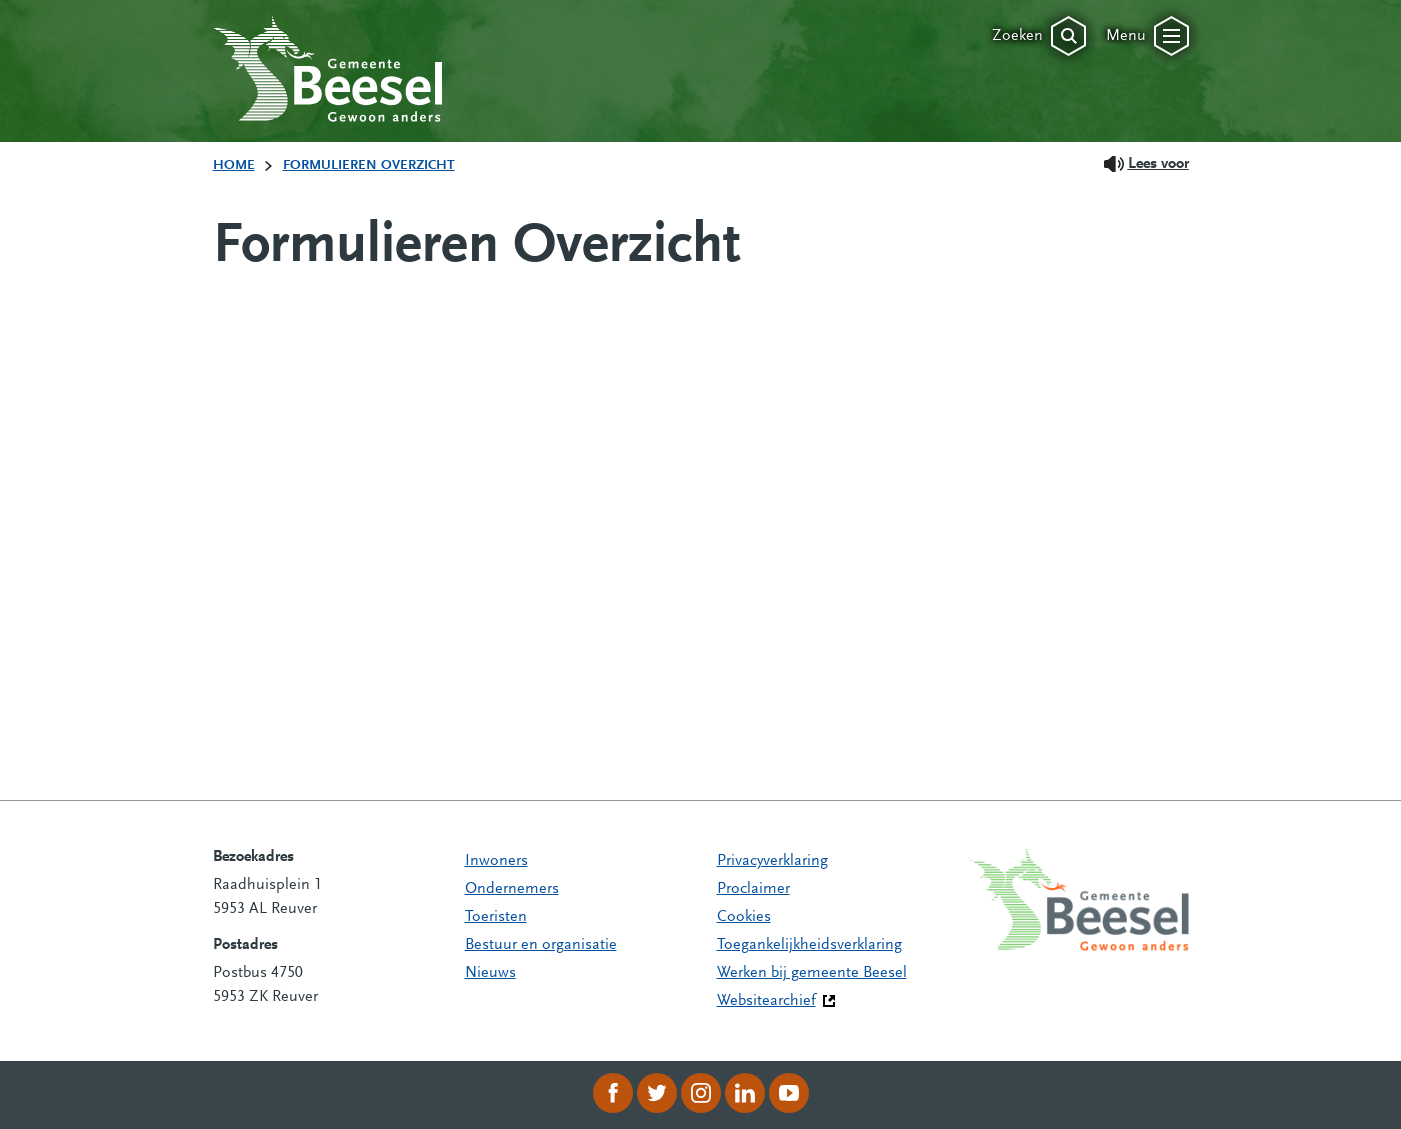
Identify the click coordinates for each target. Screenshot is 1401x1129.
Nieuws (490, 973)
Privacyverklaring (772, 861)
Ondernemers (512, 889)
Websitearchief (766, 1001)
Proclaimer (753, 889)
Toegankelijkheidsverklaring (809, 945)
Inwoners (496, 861)
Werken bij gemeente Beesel (812, 973)
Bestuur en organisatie (541, 945)
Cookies (744, 917)
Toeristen (496, 917)
